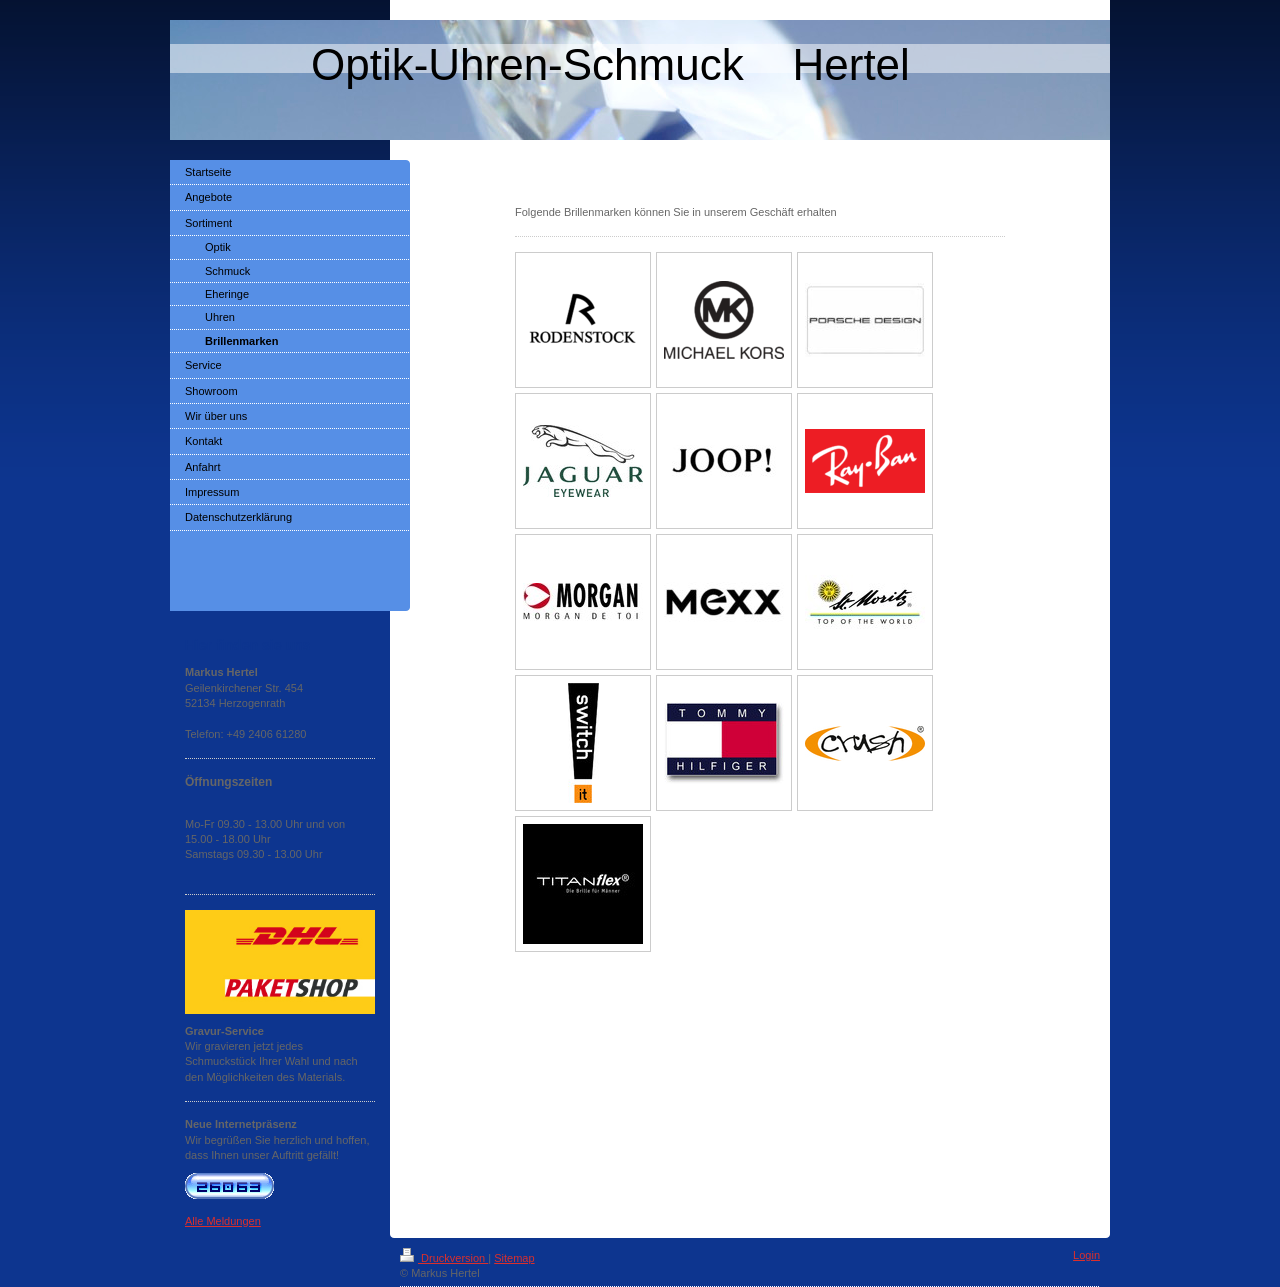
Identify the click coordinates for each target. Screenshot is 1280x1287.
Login (1086, 1255)
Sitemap (514, 1258)
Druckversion (444, 1258)
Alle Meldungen (223, 1221)
